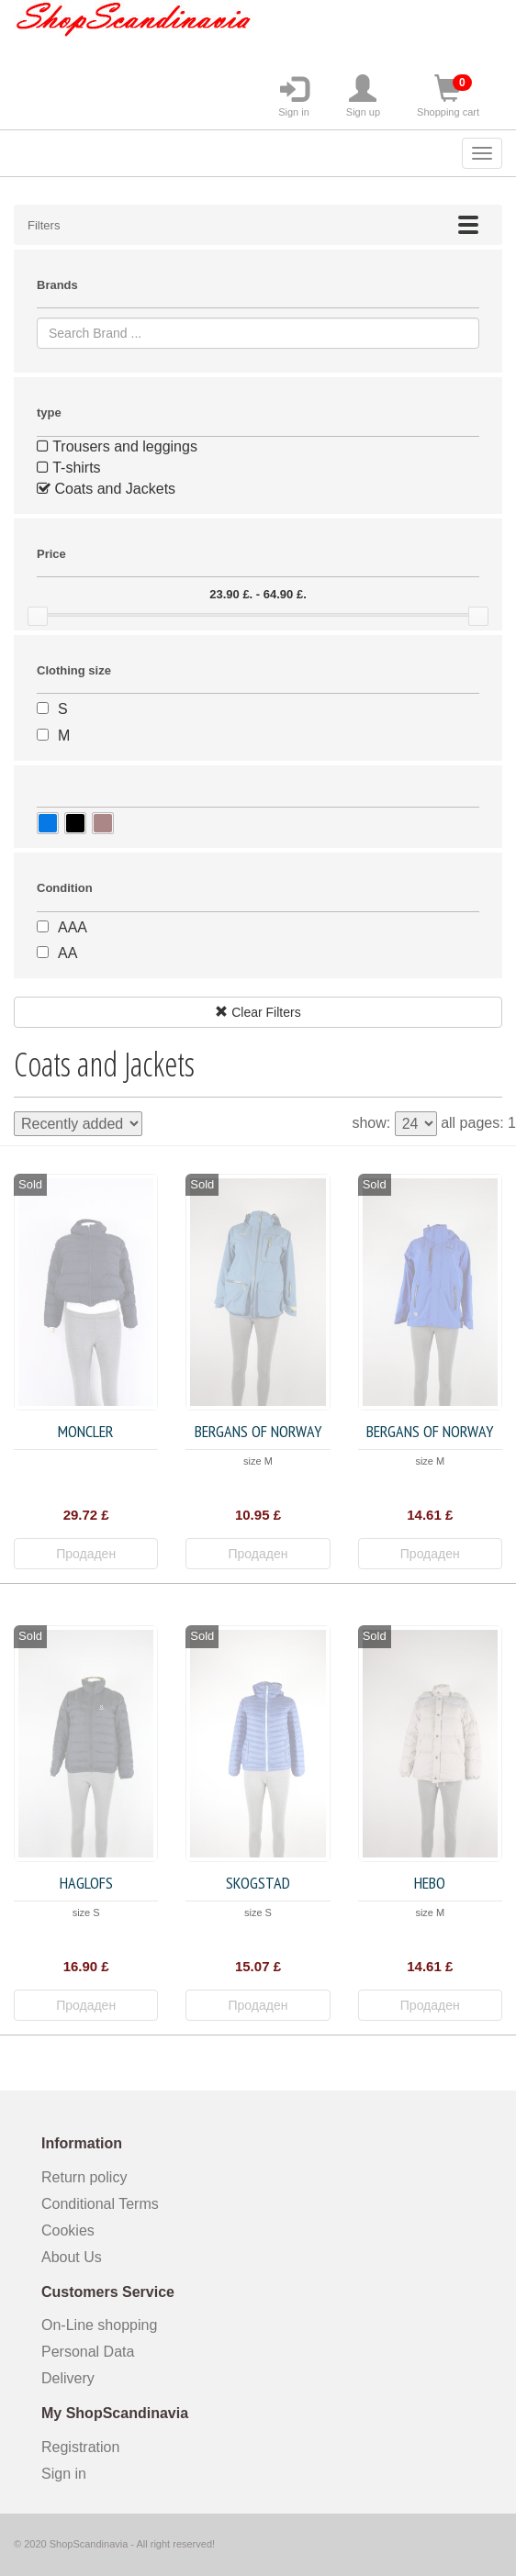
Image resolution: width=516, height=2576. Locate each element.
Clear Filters (257, 1012)
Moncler (86, 1431)
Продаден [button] (86, 1553)
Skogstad (258, 1882)
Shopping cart (448, 95)
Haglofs (86, 1882)
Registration (80, 2447)
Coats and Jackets (106, 488)
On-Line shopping (105, 2325)
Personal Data (87, 2351)
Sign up (363, 95)
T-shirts (69, 467)
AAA (72, 927)
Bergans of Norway (258, 1431)
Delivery (68, 2378)
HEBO (429, 1882)
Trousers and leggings (117, 446)
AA (67, 953)
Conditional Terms (100, 2204)
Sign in (293, 95)
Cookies (68, 2230)
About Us (71, 2257)
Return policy (84, 2177)
